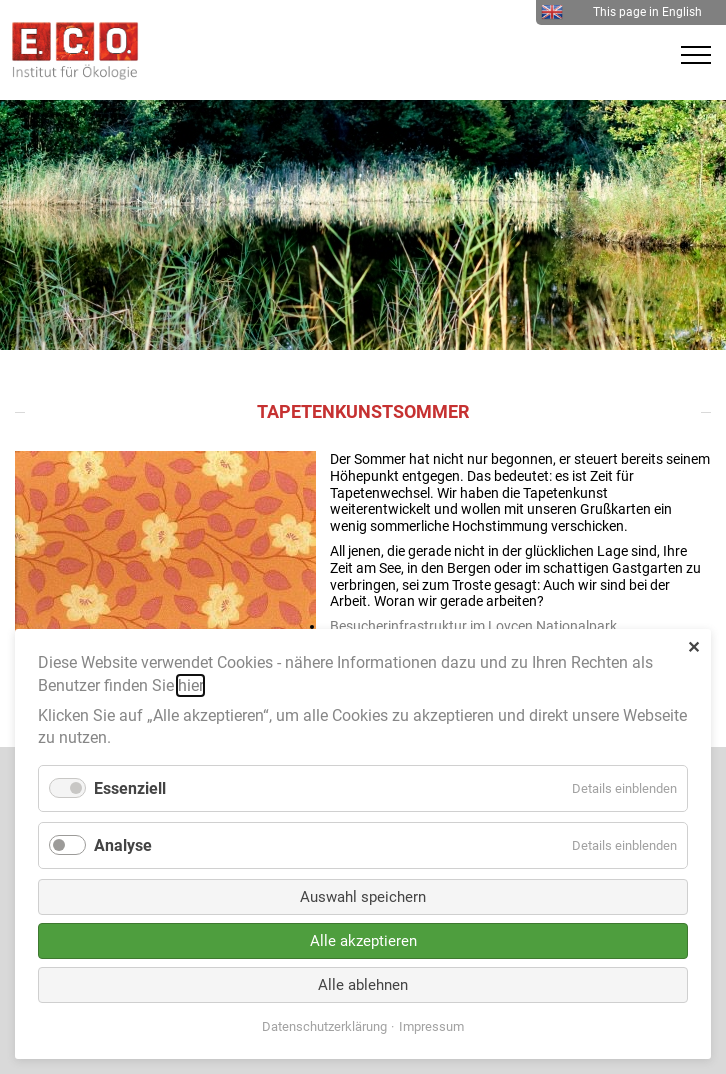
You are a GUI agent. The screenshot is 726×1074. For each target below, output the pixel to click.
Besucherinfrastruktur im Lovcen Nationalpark (473, 626)
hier (190, 685)
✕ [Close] (693, 647)
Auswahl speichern (363, 897)
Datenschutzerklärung (324, 1026)
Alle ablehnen (363, 985)
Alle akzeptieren (363, 941)
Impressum (431, 1026)
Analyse (123, 845)
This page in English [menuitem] (621, 12)
